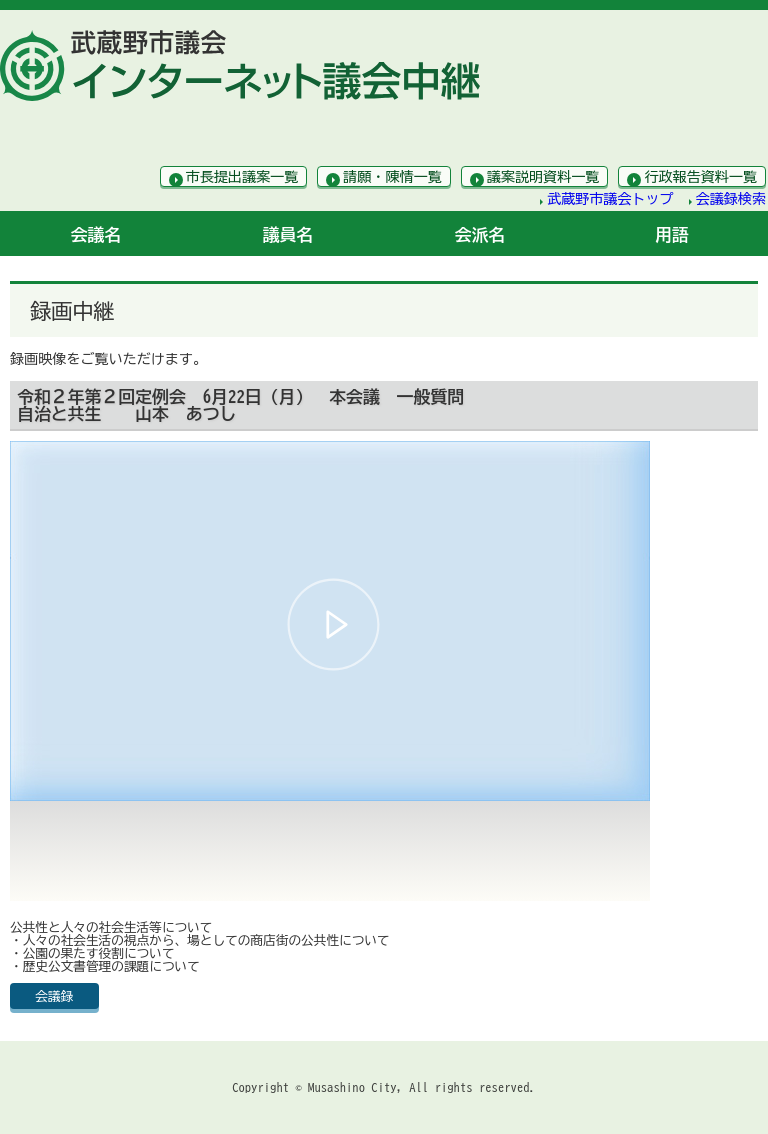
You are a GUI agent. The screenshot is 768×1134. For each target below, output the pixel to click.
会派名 (480, 234)
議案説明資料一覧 (543, 177)
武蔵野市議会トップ (610, 199)
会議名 (96, 234)
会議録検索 (731, 199)
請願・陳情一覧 (392, 177)
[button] (333, 624)
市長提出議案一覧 (242, 177)
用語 (672, 234)
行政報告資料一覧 (700, 177)
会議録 (54, 996)
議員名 (288, 234)
